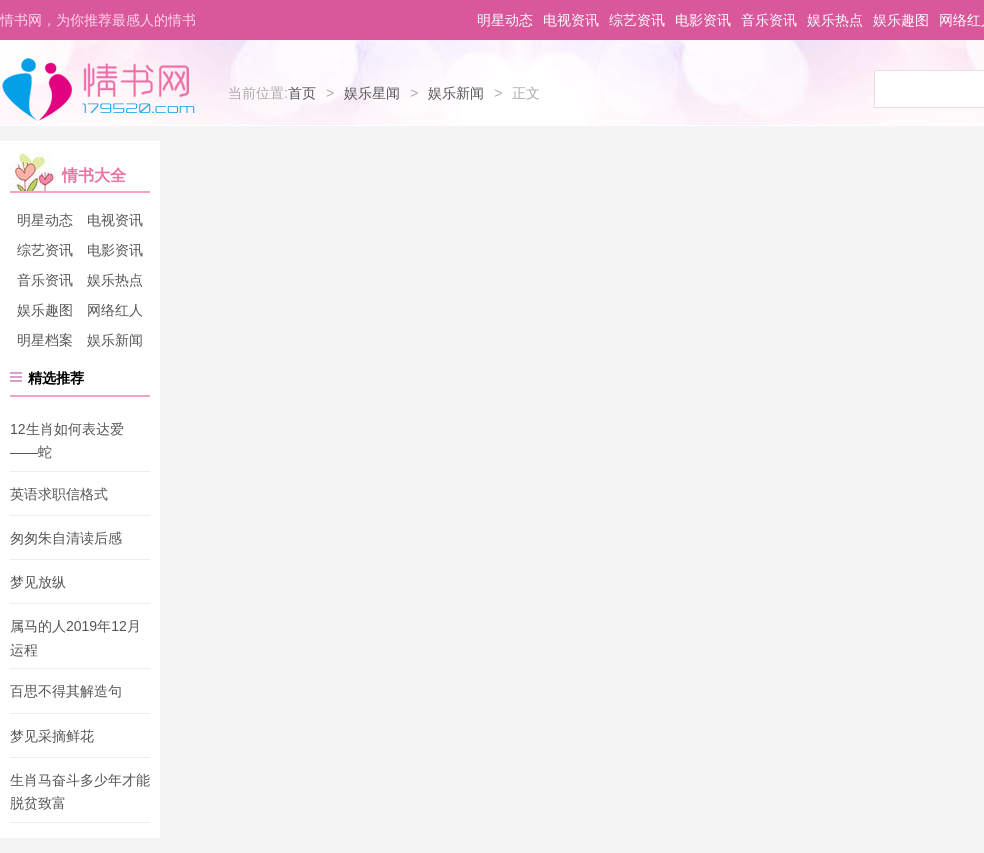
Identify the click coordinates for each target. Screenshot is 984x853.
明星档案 (45, 340)
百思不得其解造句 (66, 692)
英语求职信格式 (59, 494)
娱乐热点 (835, 20)
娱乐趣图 (901, 20)
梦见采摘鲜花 (52, 736)
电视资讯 (571, 20)
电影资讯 (703, 20)
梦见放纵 (38, 582)
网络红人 (115, 310)
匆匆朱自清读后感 (66, 538)
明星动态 (505, 20)
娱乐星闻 (372, 93)
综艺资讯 (637, 20)
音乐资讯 (769, 20)
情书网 (98, 88)
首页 (302, 93)
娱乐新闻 (456, 93)
